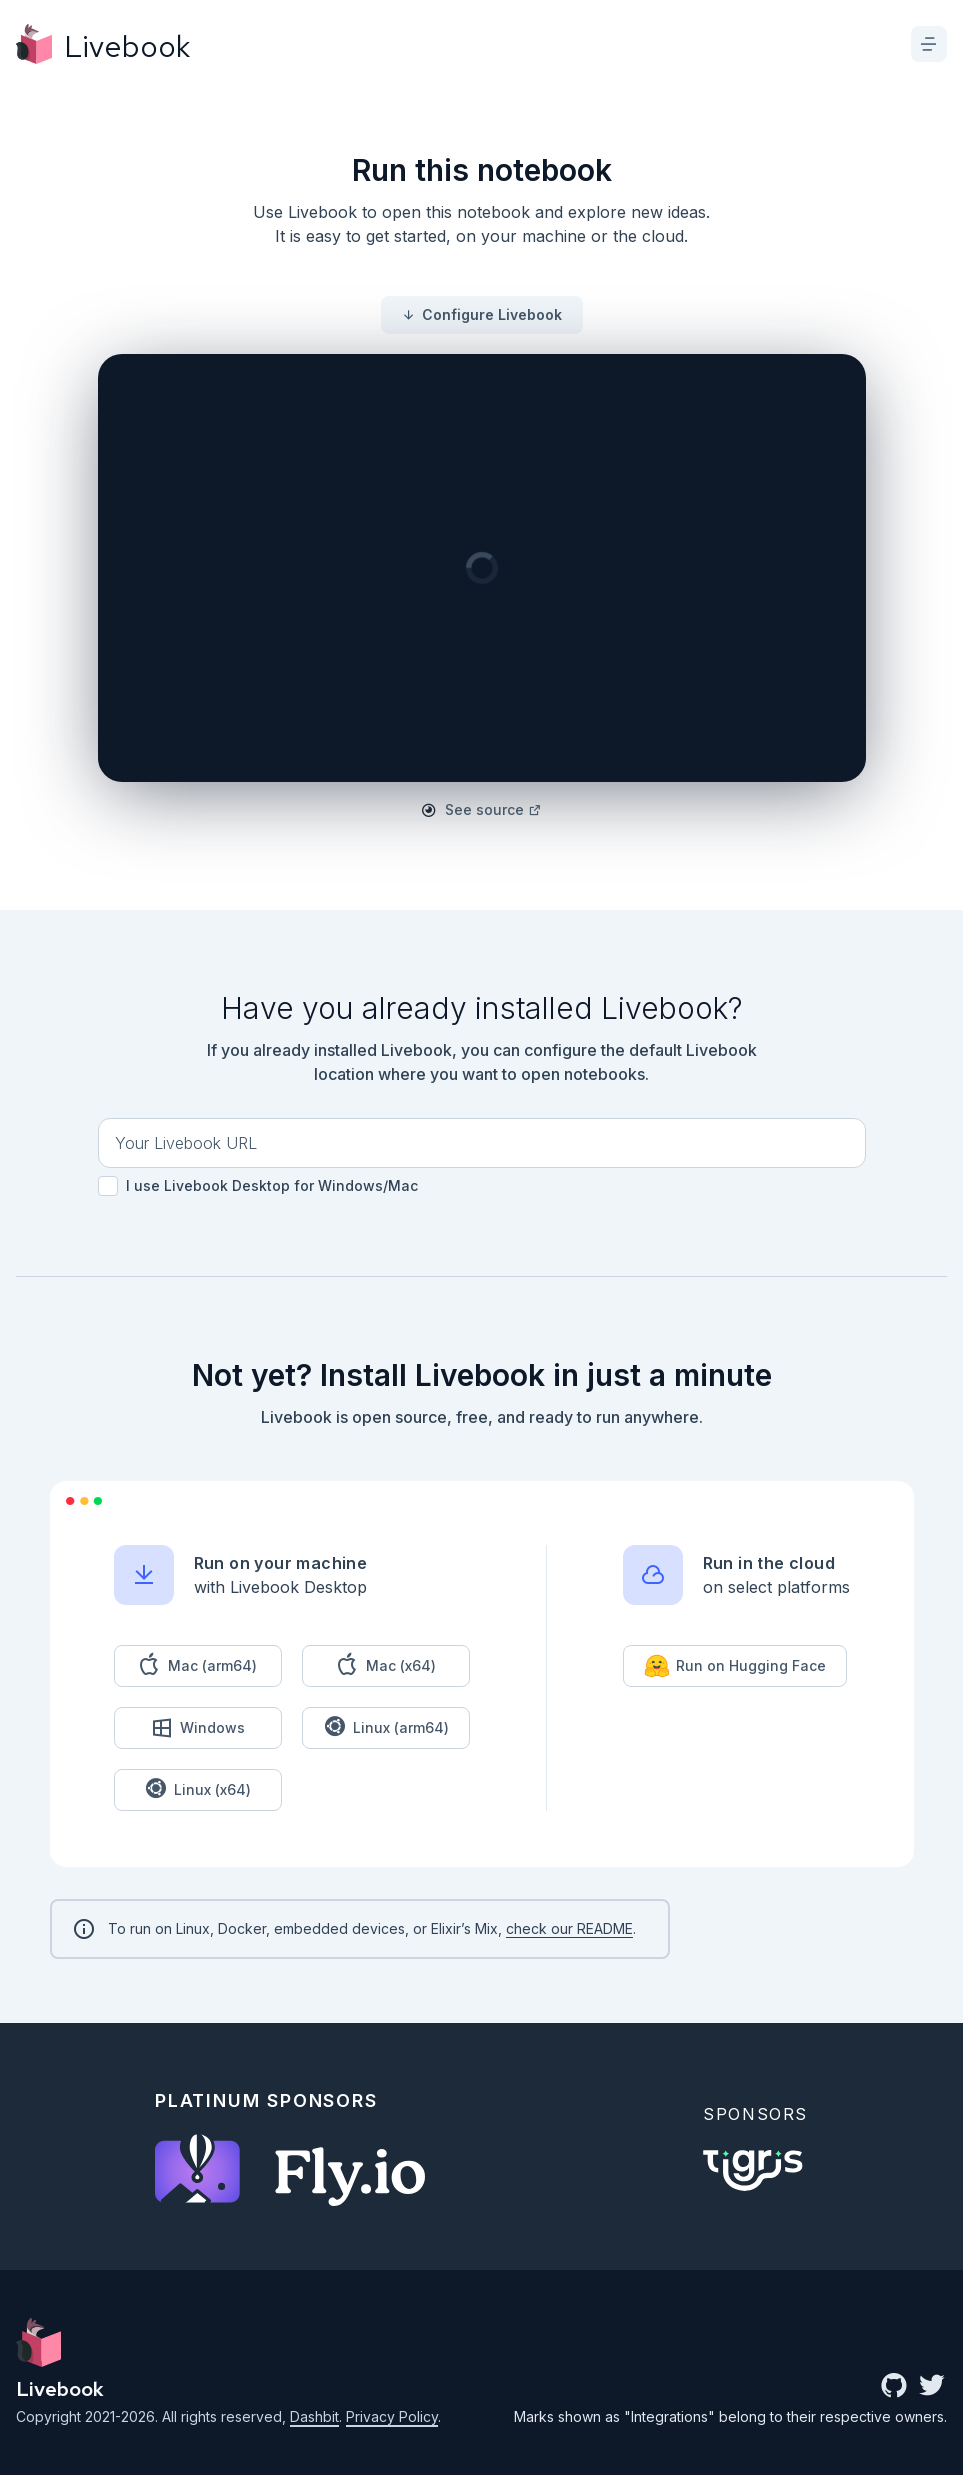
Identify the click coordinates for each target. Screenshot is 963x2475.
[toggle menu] (929, 44)
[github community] (894, 2387)
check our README (569, 1928)
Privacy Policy (392, 2416)
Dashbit (314, 2416)
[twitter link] (932, 2387)
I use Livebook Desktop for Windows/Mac (258, 1186)
